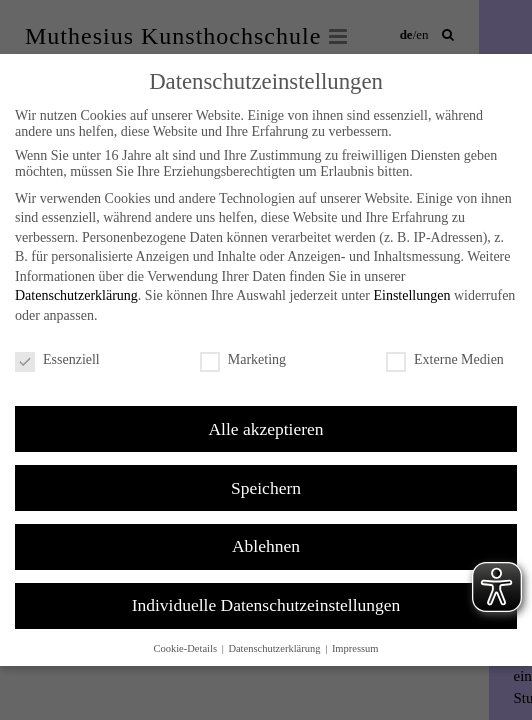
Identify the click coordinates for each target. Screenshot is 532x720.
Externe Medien (445, 360)
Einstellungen (411, 295)
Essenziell (57, 360)
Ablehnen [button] (266, 546)
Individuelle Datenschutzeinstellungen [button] (266, 605)
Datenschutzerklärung (76, 295)
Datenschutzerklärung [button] (275, 648)
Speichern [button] (266, 488)
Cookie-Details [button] (186, 648)
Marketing (243, 360)
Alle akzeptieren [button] (265, 429)
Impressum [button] (355, 648)
